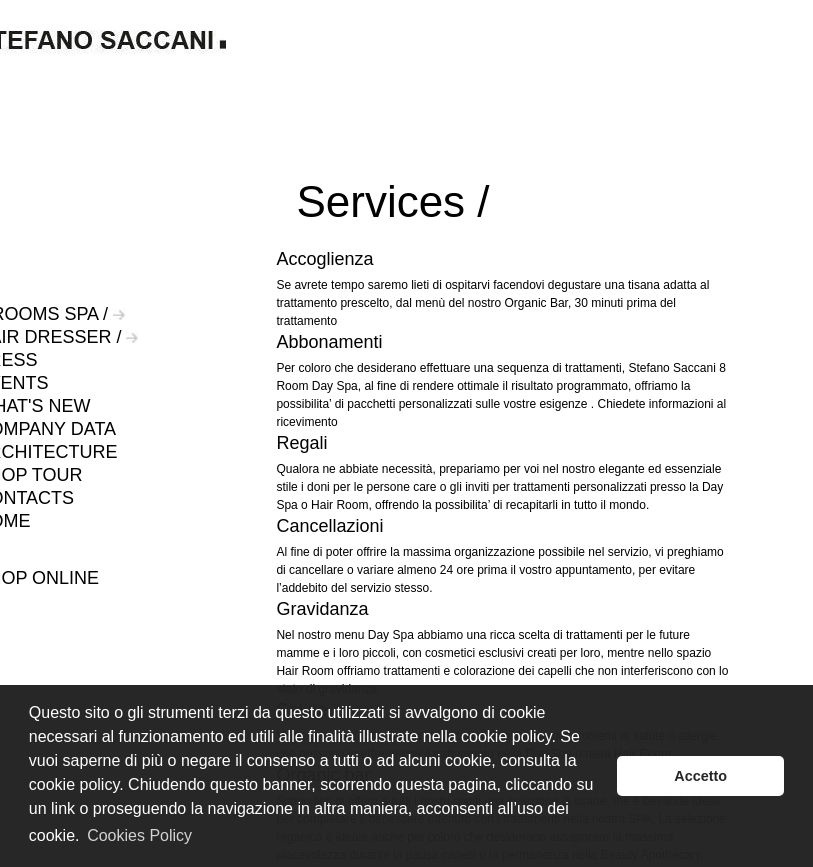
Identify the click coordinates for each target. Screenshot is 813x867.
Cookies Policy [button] (139, 835)
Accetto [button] (700, 776)
